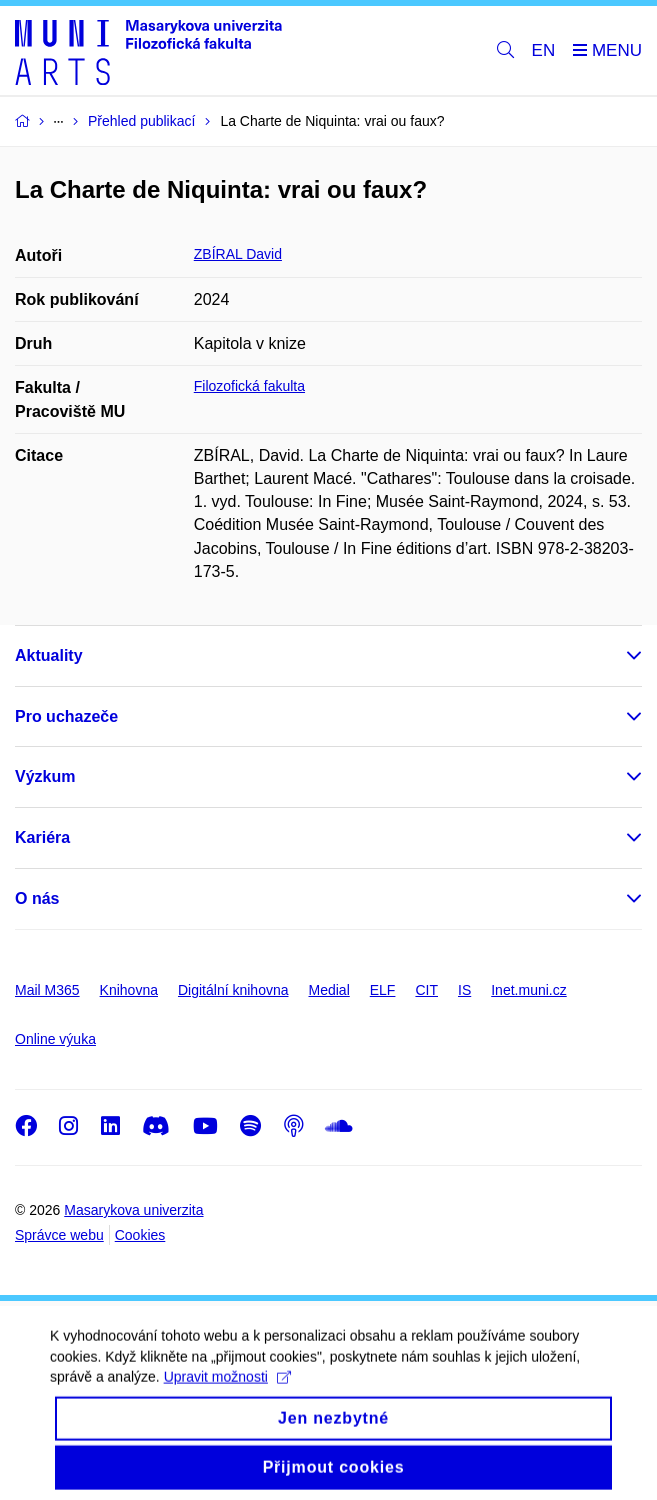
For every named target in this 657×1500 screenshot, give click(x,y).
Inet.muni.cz (528, 990)
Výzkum (45, 776)
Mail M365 (47, 990)
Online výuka (55, 1039)
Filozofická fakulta (249, 386)
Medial (329, 990)
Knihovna (129, 990)
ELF (383, 990)
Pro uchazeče (66, 716)
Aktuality (49, 655)
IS (464, 990)
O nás (37, 898)
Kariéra (42, 837)
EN (544, 50)
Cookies (140, 1235)
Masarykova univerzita (133, 1210)
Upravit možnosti (227, 1393)
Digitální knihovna (233, 990)
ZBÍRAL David (238, 254)
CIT (426, 990)
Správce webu (59, 1235)
